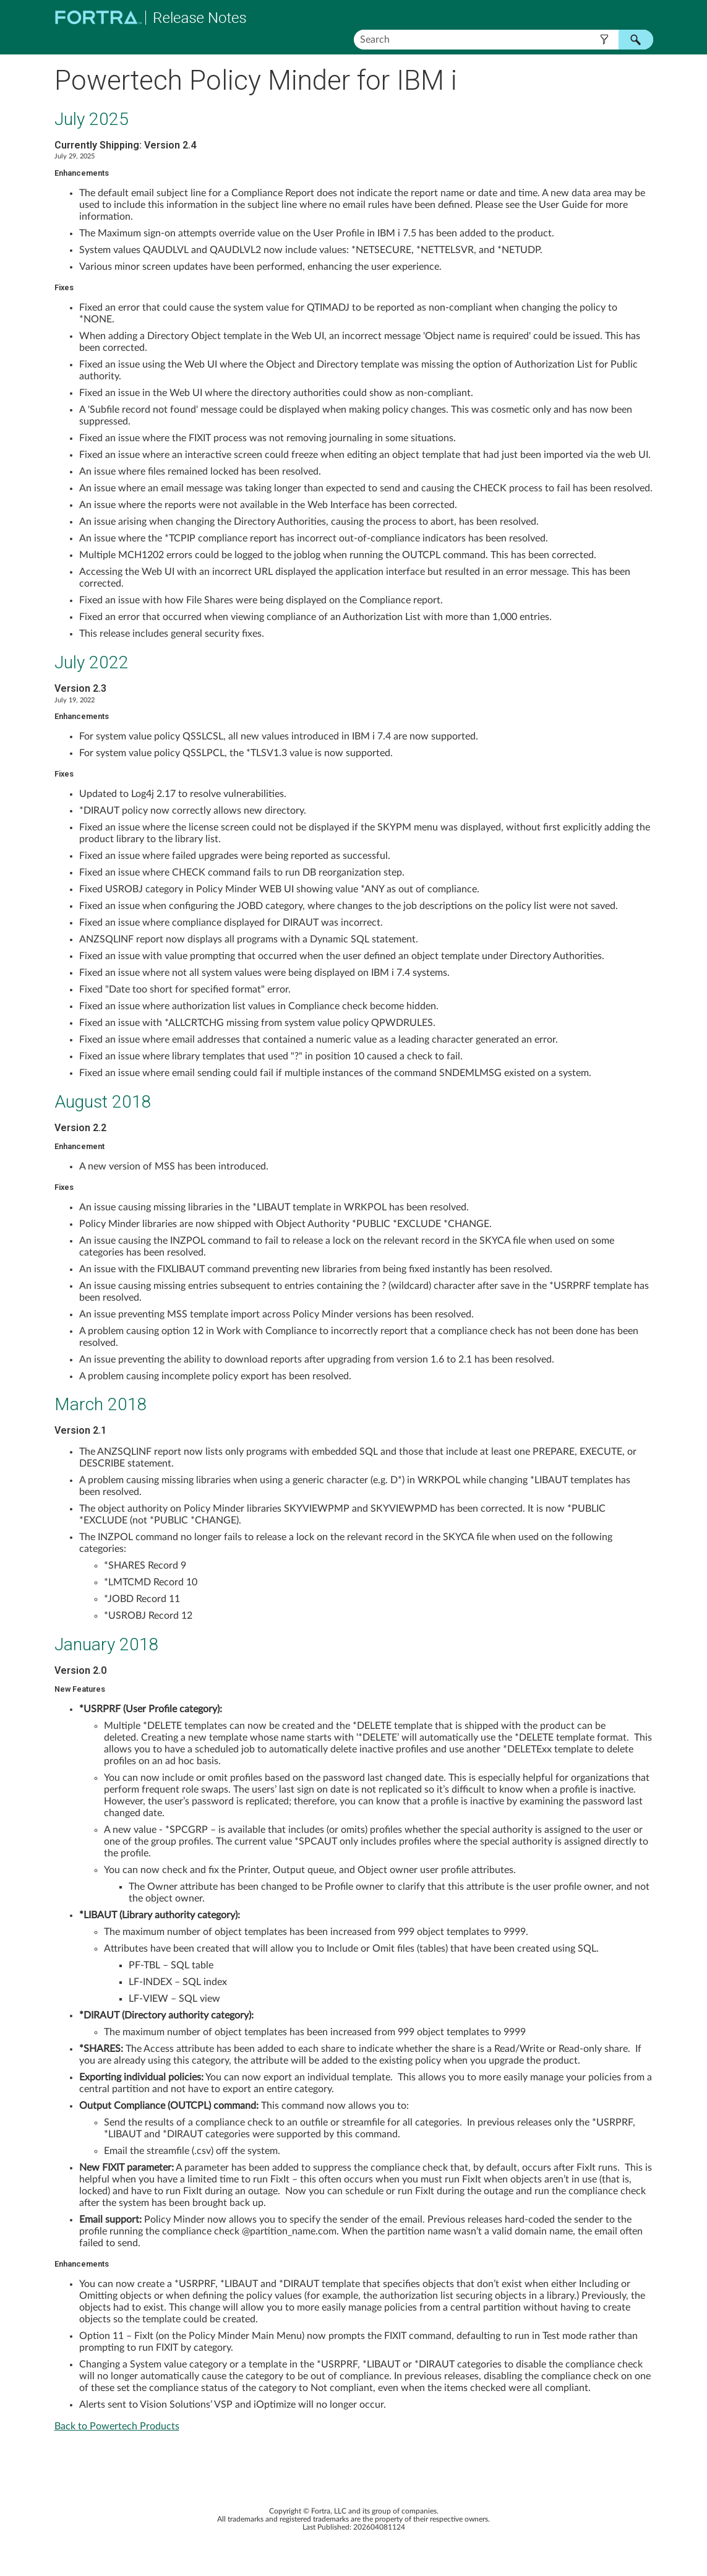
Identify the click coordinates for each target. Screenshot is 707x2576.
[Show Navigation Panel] (646, 17)
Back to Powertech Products (116, 2426)
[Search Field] (503, 40)
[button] (605, 40)
